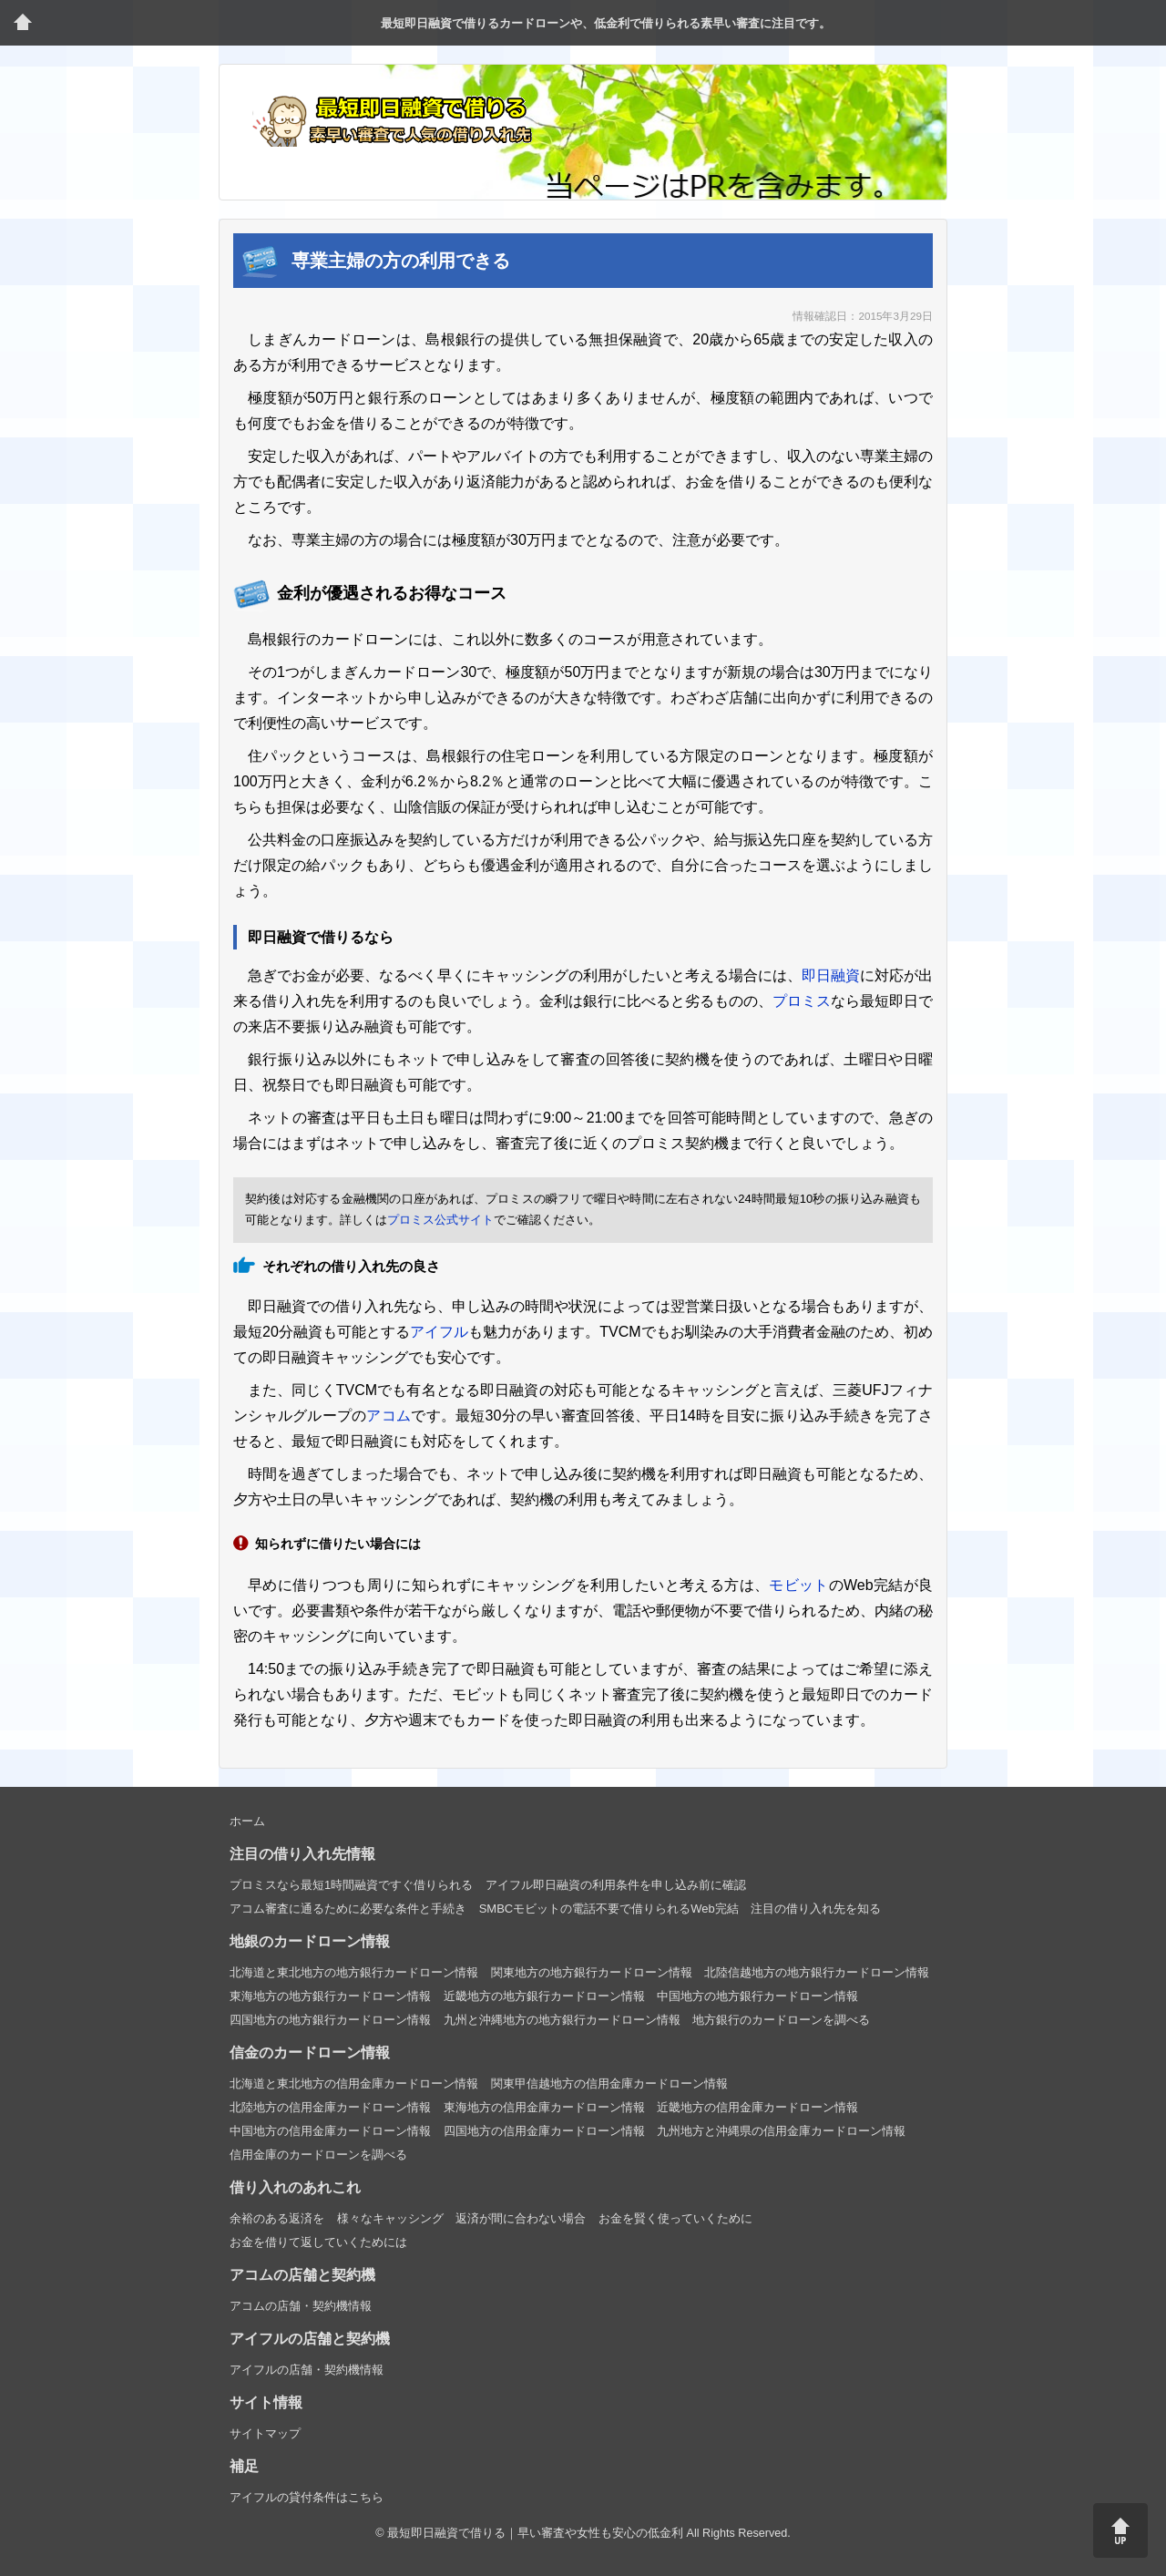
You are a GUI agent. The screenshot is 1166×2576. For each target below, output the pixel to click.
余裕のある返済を (277, 2218)
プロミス (801, 1001)
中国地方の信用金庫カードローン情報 (330, 2131)
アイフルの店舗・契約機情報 (307, 2369)
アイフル (439, 1331)
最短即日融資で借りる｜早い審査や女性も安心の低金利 (535, 2533)
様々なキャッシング (390, 2218)
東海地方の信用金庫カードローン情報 (544, 2107)
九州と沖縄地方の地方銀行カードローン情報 (562, 2020)
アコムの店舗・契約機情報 (301, 2306)
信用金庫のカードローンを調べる (318, 2154)
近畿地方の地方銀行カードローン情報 (544, 1996)
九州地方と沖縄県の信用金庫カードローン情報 (781, 2131)
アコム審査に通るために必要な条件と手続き (348, 1908)
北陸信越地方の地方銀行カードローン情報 (816, 1972)
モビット (798, 1585)
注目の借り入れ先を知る (816, 1908)
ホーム (247, 1821)
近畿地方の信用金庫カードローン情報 (757, 2107)
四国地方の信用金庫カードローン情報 (544, 2131)
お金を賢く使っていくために (675, 2218)
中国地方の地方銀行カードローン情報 (757, 1996)
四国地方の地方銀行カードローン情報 (330, 2020)
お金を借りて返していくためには (318, 2242)
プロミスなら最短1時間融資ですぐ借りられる (351, 1885)
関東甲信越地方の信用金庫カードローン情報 (609, 2083)
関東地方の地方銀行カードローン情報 (591, 1972)
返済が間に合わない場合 (520, 2218)
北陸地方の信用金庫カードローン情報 (330, 2107)
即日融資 (831, 975)
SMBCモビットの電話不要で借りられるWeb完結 (609, 1908)
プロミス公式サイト (440, 1219)
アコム (388, 1415)
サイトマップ (265, 2433)
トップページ (23, 23)
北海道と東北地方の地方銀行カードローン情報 (354, 1972)
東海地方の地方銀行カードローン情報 (330, 1996)
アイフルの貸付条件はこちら (307, 2497)
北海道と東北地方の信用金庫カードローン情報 (354, 2083)
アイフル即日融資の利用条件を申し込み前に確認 (616, 1885)
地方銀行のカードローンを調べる (781, 2020)
